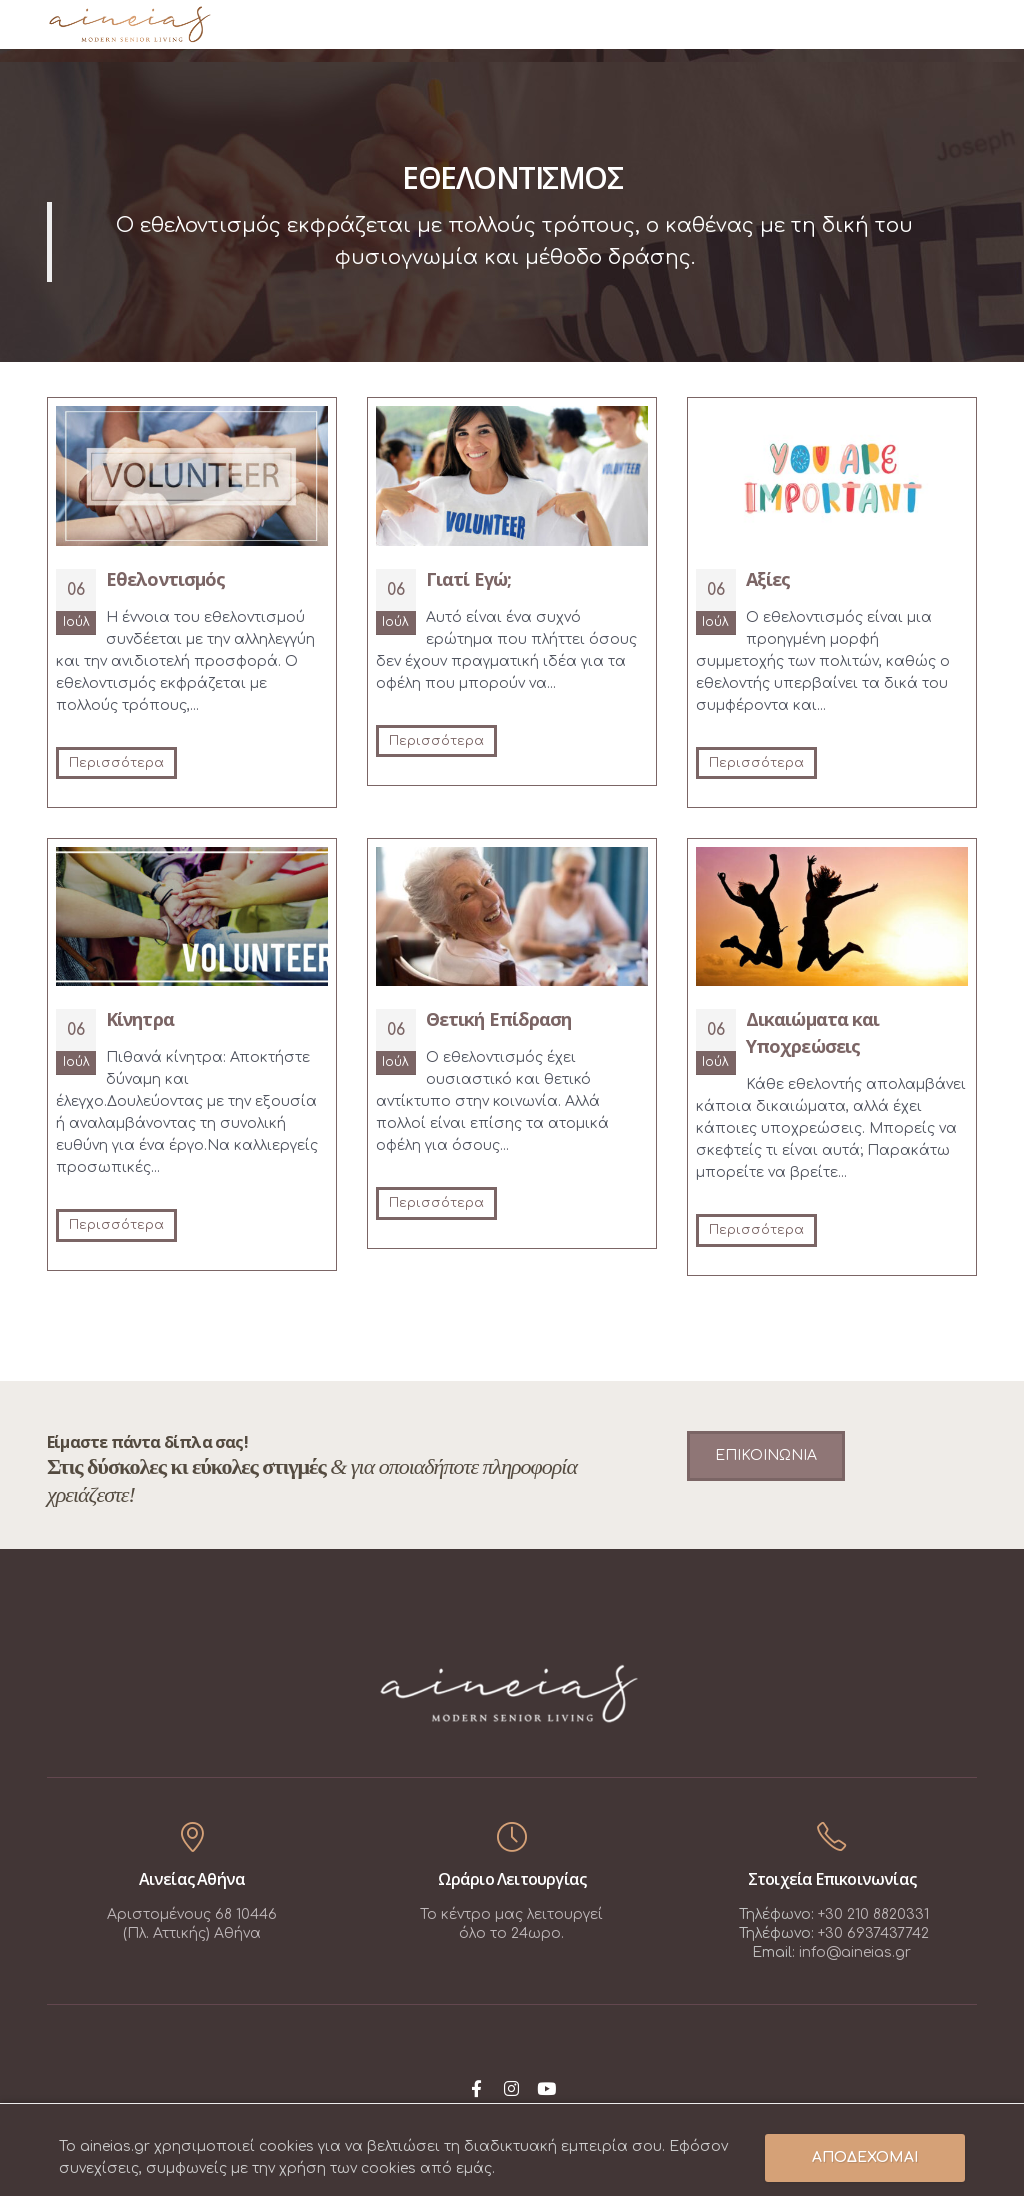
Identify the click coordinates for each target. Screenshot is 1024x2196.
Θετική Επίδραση (499, 1019)
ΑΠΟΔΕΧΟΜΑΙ (865, 2157)
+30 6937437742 (873, 1933)
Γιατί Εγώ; (468, 579)
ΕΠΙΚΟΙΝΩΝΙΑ (766, 1455)
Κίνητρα (140, 1019)
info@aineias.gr (855, 1952)
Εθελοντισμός (165, 579)
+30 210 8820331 (873, 1914)
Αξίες (768, 579)
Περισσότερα (116, 763)
